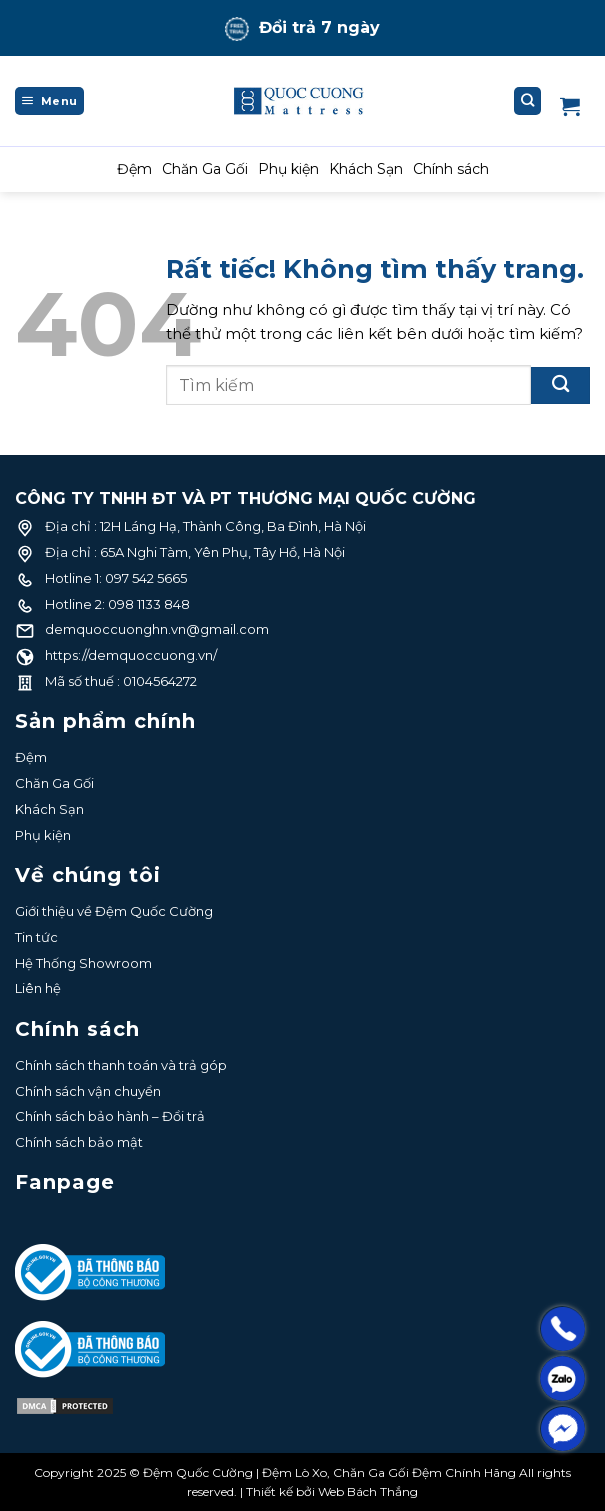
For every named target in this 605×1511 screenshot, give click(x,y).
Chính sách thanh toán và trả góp (121, 1065)
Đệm (134, 169)
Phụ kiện (288, 169)
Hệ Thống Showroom (83, 963)
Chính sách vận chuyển (88, 1091)
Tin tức (36, 937)
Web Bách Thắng (368, 1491)
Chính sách (451, 169)
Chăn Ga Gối (205, 169)
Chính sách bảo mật (79, 1142)
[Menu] (49, 101)
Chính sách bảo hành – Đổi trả (110, 1116)
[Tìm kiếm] (528, 101)
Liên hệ (38, 988)
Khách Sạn (366, 169)
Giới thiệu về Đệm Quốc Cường (114, 911)
